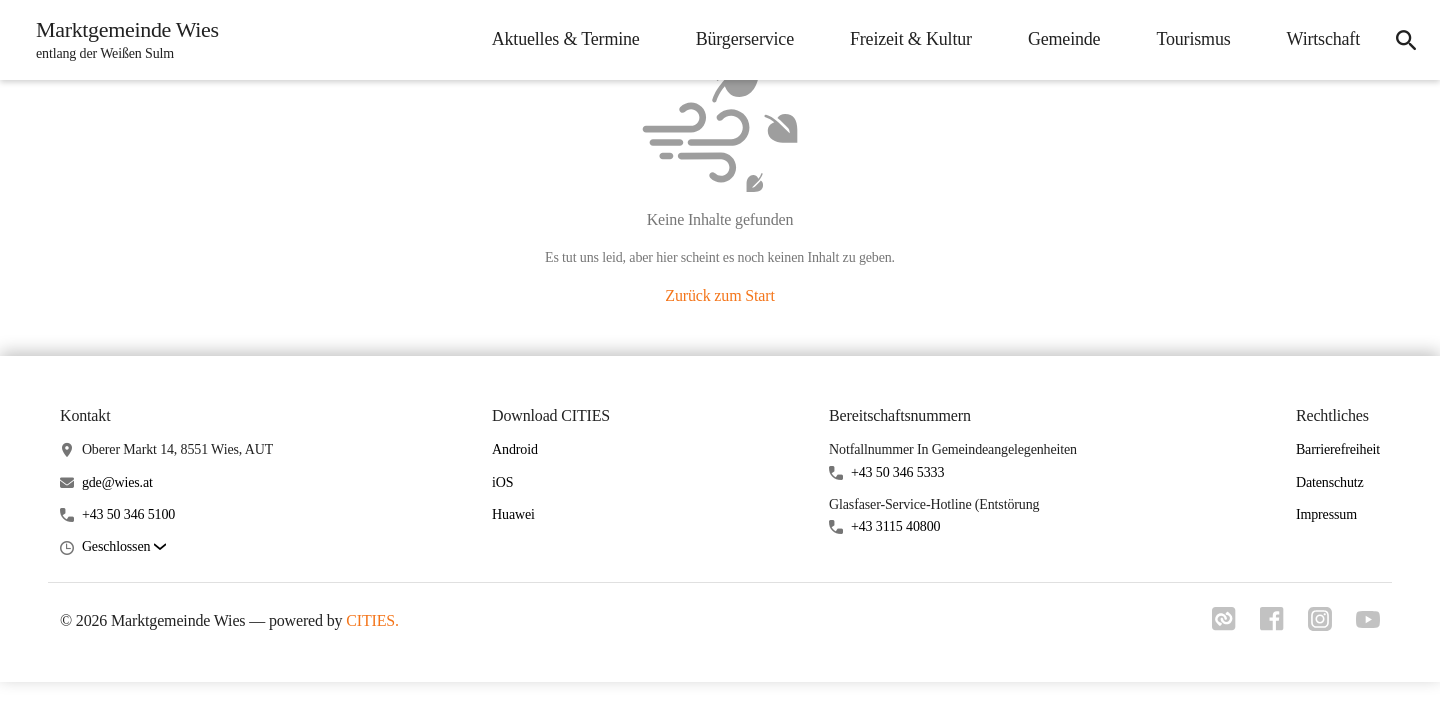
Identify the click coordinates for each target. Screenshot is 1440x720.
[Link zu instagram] (1320, 625)
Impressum (1326, 514)
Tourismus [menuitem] (1193, 39)
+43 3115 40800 (895, 526)
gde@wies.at (117, 482)
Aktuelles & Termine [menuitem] (566, 39)
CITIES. (372, 620)
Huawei (513, 514)
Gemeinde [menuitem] (1064, 39)
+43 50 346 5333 (897, 472)
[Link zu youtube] (1368, 622)
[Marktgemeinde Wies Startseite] (121, 40)
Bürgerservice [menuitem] (745, 39)
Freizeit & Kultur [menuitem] (911, 39)
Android (515, 449)
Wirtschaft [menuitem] (1323, 39)
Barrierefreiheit (1338, 449)
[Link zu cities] (1224, 625)
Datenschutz (1330, 482)
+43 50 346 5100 (128, 514)
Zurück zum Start (719, 295)
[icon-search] (1406, 40)
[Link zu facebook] (1272, 625)
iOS (502, 482)
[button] (124, 547)
